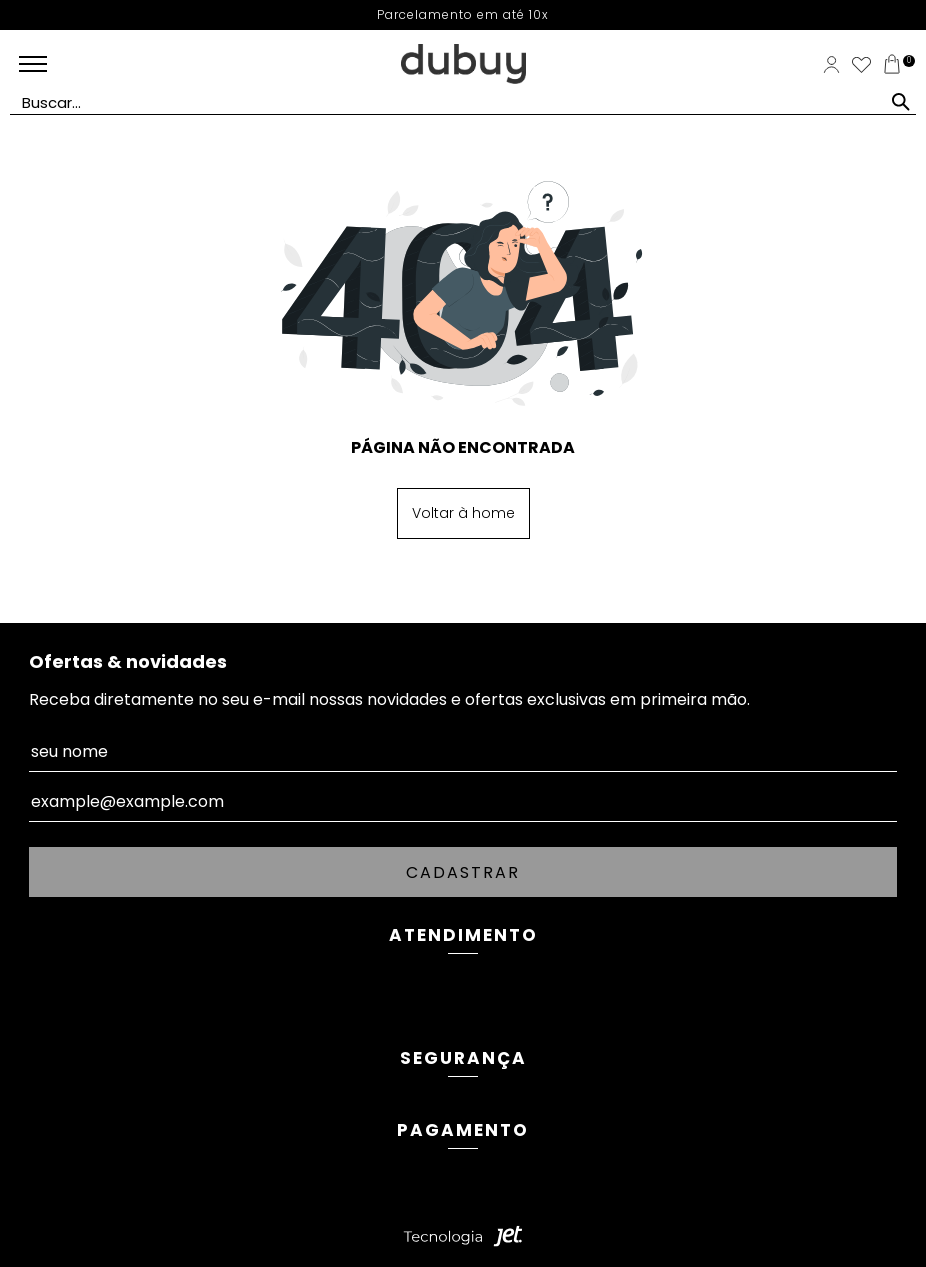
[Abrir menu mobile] (64, 64)
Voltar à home (463, 513)
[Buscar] (901, 102)
